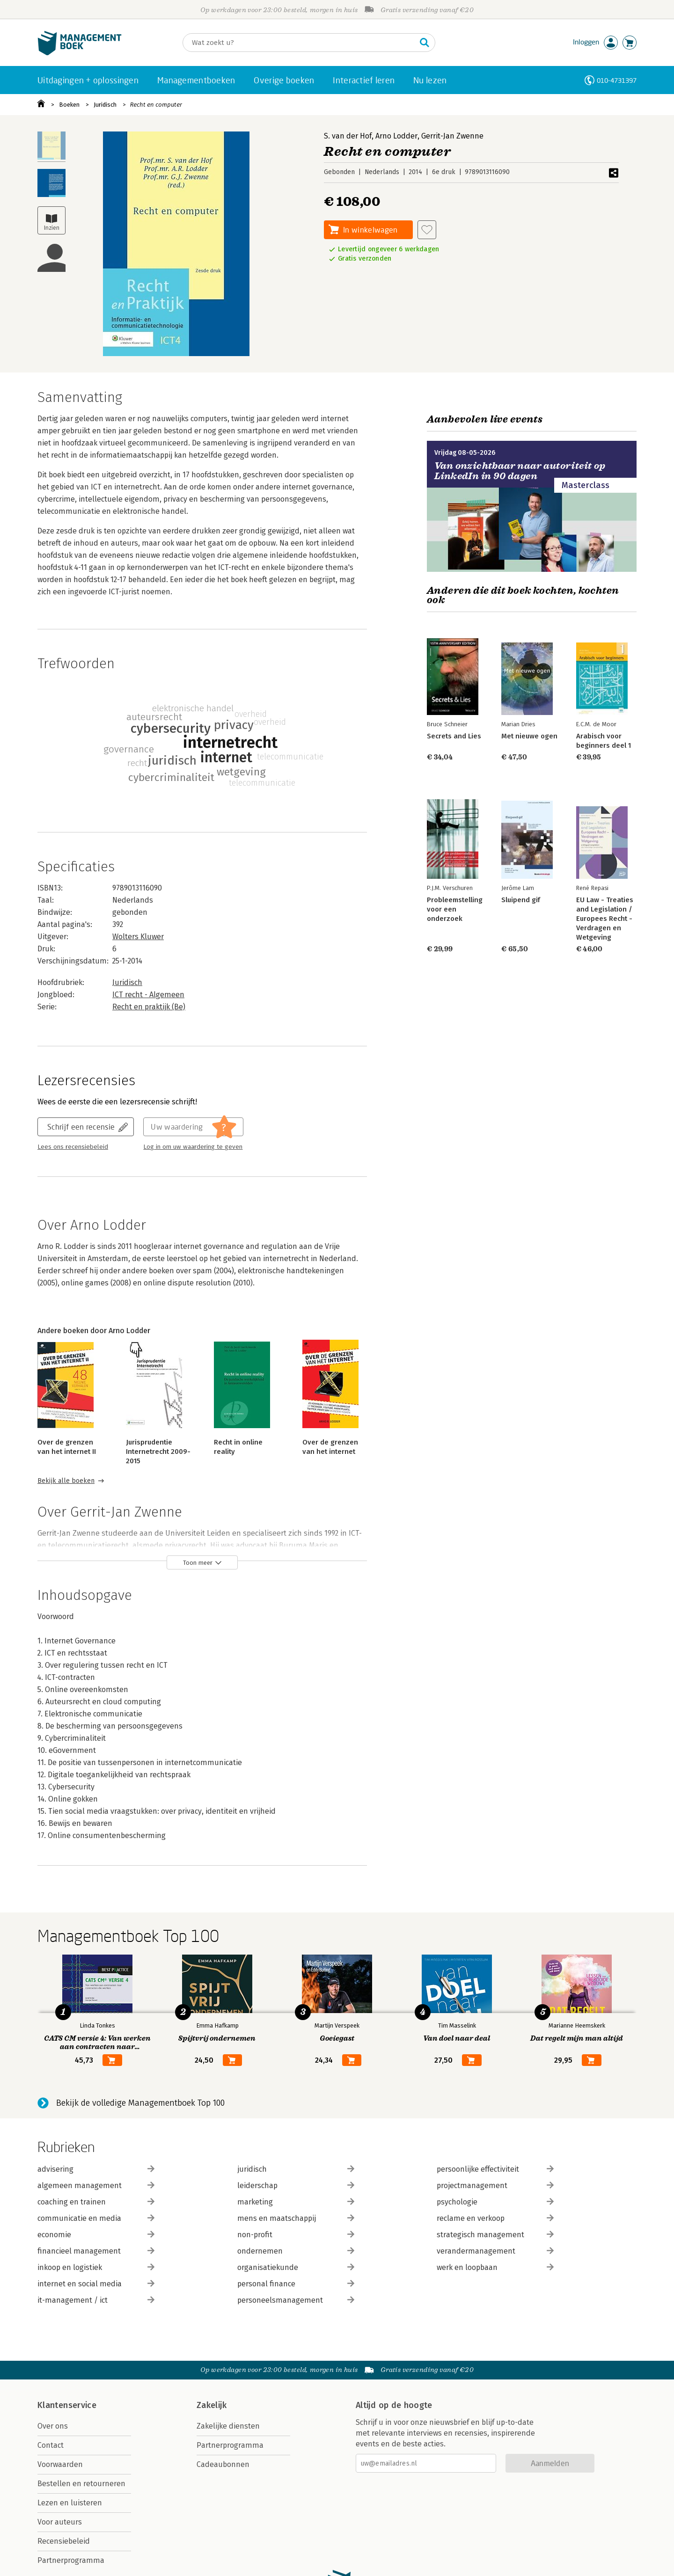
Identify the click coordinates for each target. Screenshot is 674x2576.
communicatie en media (95, 2218)
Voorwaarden (60, 2464)
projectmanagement (495, 2185)
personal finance (295, 2283)
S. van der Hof (348, 135)
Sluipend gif (520, 900)
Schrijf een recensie (81, 1126)
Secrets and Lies (454, 736)
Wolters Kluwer (138, 936)
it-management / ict (95, 2300)
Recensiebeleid (63, 2541)
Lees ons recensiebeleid (72, 1147)
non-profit (295, 2234)
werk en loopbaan (495, 2267)
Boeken (69, 104)
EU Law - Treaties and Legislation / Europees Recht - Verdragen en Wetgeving (604, 918)
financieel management (95, 2251)
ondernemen (295, 2251)
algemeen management (95, 2185)
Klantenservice (66, 2405)
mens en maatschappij (295, 2218)
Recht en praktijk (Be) (148, 1006)
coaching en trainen (95, 2201)
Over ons (52, 2426)
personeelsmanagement (295, 2300)
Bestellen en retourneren (81, 2483)
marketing (295, 2201)
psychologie (495, 2201)
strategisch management (495, 2234)
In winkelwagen (370, 229)
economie (95, 2234)
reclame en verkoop (495, 2218)
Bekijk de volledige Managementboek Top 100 (140, 2103)
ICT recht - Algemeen (148, 994)
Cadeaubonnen (223, 2464)
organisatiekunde (295, 2267)
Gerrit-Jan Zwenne (452, 135)
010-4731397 (617, 80)
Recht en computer (156, 104)
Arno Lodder (396, 135)
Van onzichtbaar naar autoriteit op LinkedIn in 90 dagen (520, 471)
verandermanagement (495, 2251)
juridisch (295, 2169)
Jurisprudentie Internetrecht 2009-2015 (158, 1451)
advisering (95, 2169)
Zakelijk (212, 2405)
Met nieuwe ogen (529, 736)
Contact (50, 2445)
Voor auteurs (59, 2522)
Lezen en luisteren (69, 2502)
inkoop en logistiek (95, 2267)
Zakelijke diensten (228, 2426)
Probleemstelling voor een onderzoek (455, 909)
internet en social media (95, 2283)
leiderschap (295, 2185)
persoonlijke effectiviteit (495, 2169)
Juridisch (105, 104)
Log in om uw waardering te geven (192, 1147)
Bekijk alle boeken (66, 1481)
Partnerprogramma (70, 2560)
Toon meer (197, 1562)
